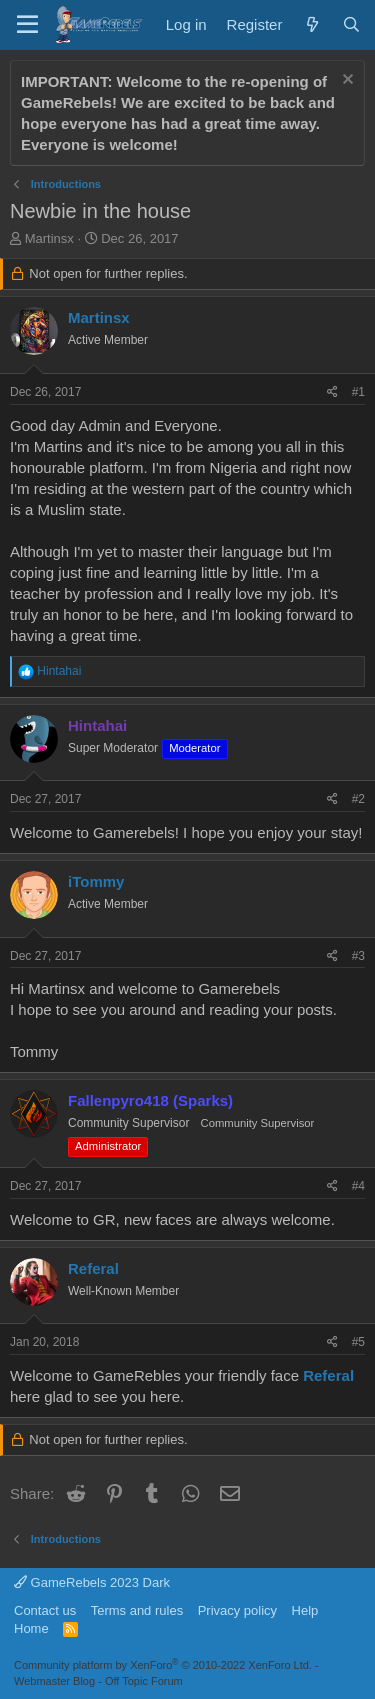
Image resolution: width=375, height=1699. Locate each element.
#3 (358, 956)
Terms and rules (137, 1610)
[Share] (332, 392)
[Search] (351, 24)
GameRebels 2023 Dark (92, 1582)
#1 (358, 392)
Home (31, 1628)
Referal (93, 1268)
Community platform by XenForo (163, 1665)
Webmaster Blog (54, 1681)
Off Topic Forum (144, 1681)
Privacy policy (237, 1610)
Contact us (45, 1610)
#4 (358, 1186)
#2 (358, 799)
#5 (358, 1342)
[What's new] (311, 24)
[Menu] (27, 25)
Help (305, 1610)
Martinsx (49, 238)
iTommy (96, 881)
